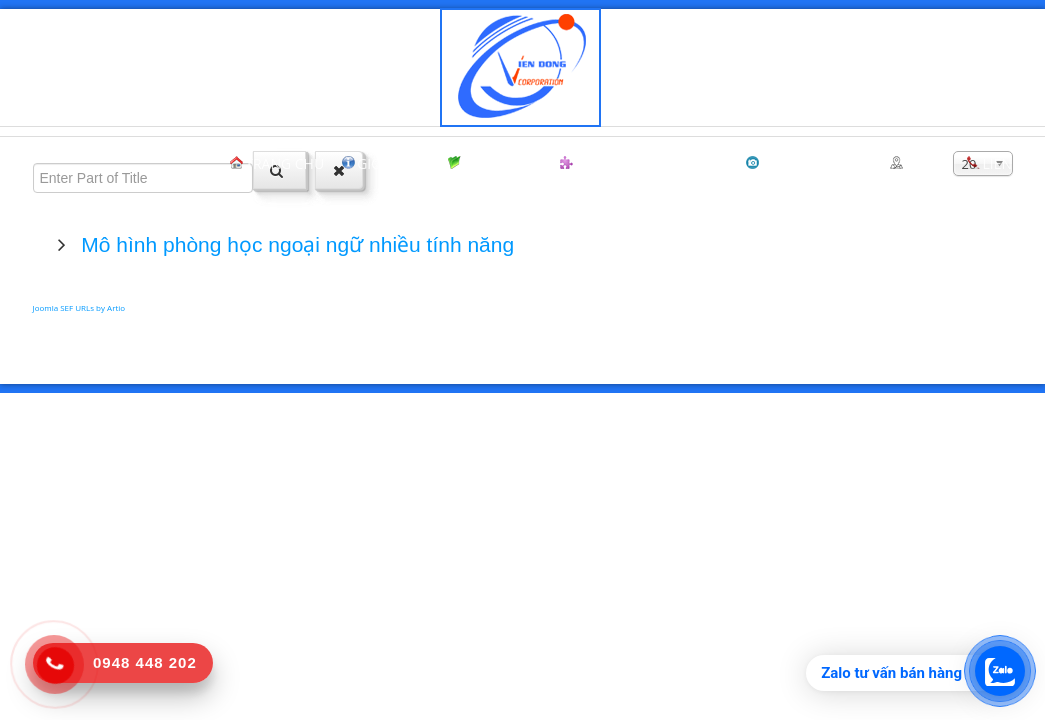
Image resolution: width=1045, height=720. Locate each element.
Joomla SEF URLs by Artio (79, 307)
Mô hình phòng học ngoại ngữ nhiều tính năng (295, 244)
